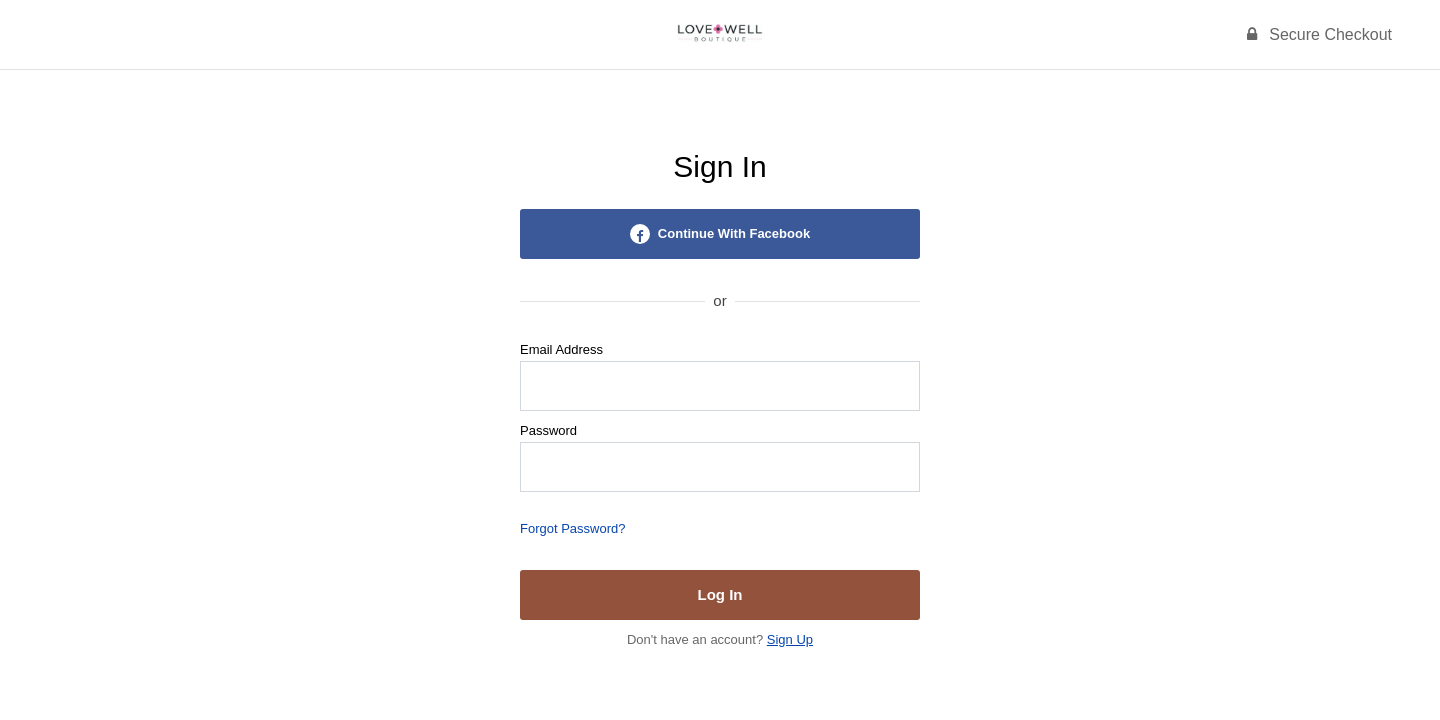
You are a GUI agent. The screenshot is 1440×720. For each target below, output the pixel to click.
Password (548, 430)
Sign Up (790, 639)
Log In (720, 594)
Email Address (561, 349)
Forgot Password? (573, 528)
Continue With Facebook (720, 234)
